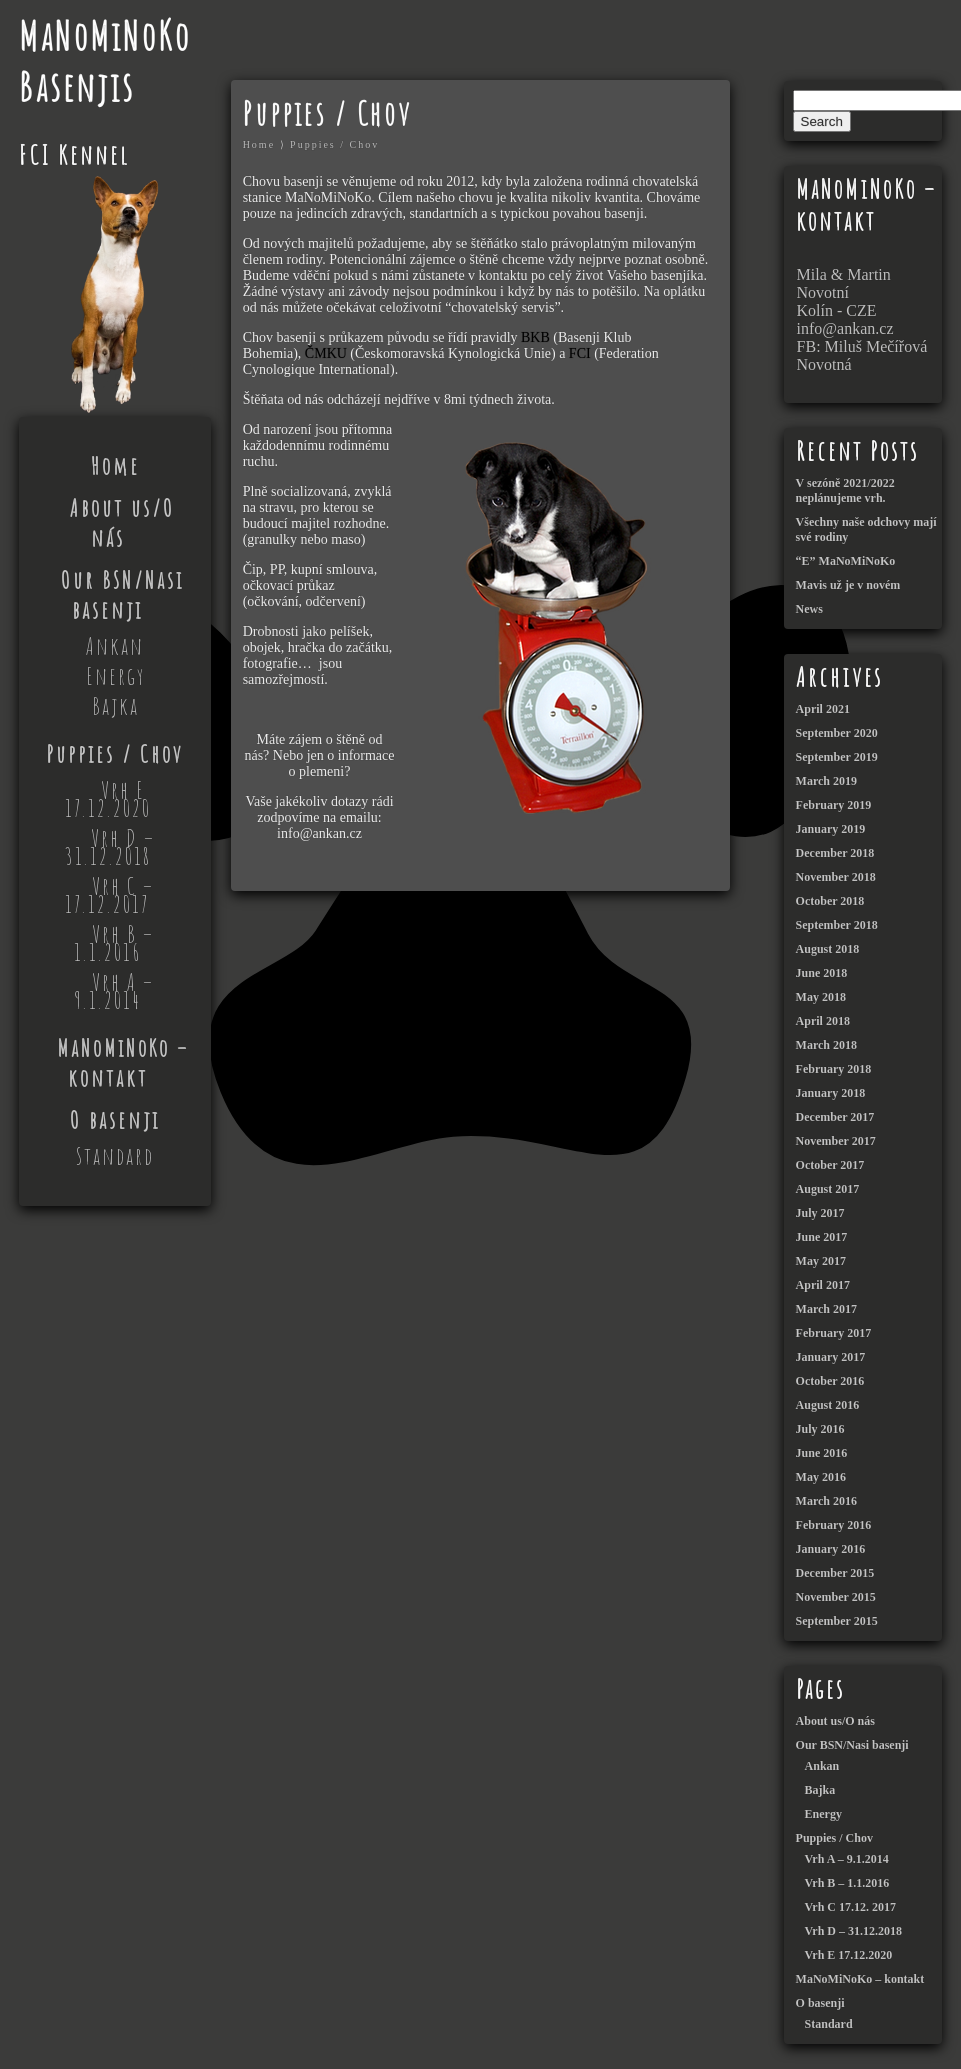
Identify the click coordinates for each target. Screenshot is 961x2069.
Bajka (115, 706)
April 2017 (823, 1285)
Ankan (115, 646)
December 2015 (835, 1573)
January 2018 (831, 1093)
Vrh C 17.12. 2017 (850, 1907)
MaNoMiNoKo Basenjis (105, 61)
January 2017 (831, 1357)
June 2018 (822, 973)
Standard (115, 1156)
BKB (537, 337)
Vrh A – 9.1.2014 (114, 991)
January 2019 (831, 829)
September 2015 (837, 1621)
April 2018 (823, 1021)
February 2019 (834, 805)
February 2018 (834, 1069)
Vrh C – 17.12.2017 (109, 895)
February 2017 (834, 1333)
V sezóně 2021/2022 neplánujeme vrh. (845, 490)
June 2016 (822, 1453)
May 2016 (821, 1477)
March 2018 (826, 1045)
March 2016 (826, 1501)
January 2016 (831, 1549)
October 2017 (830, 1165)
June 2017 (822, 1237)
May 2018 (821, 997)
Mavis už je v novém (848, 585)
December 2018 (835, 853)
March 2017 (826, 1309)
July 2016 (820, 1429)
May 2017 (821, 1261)
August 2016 (828, 1405)
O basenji (115, 1120)
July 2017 (820, 1213)
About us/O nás (122, 523)
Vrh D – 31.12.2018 (110, 847)
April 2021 (823, 709)
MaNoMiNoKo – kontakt (123, 1063)
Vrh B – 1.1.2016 (114, 943)
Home (115, 466)
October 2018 (830, 901)
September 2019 (837, 757)
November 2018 (836, 877)
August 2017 (828, 1189)
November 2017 (836, 1141)
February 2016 (834, 1525)
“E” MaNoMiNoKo (846, 561)
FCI (581, 353)
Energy (115, 676)
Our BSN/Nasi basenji (122, 595)
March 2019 (826, 781)
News (809, 609)
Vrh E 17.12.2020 (108, 799)
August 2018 (828, 949)
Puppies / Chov (115, 754)
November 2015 (836, 1597)
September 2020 (837, 733)
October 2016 (830, 1381)
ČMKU (328, 353)
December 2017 (835, 1117)
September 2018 (837, 925)
